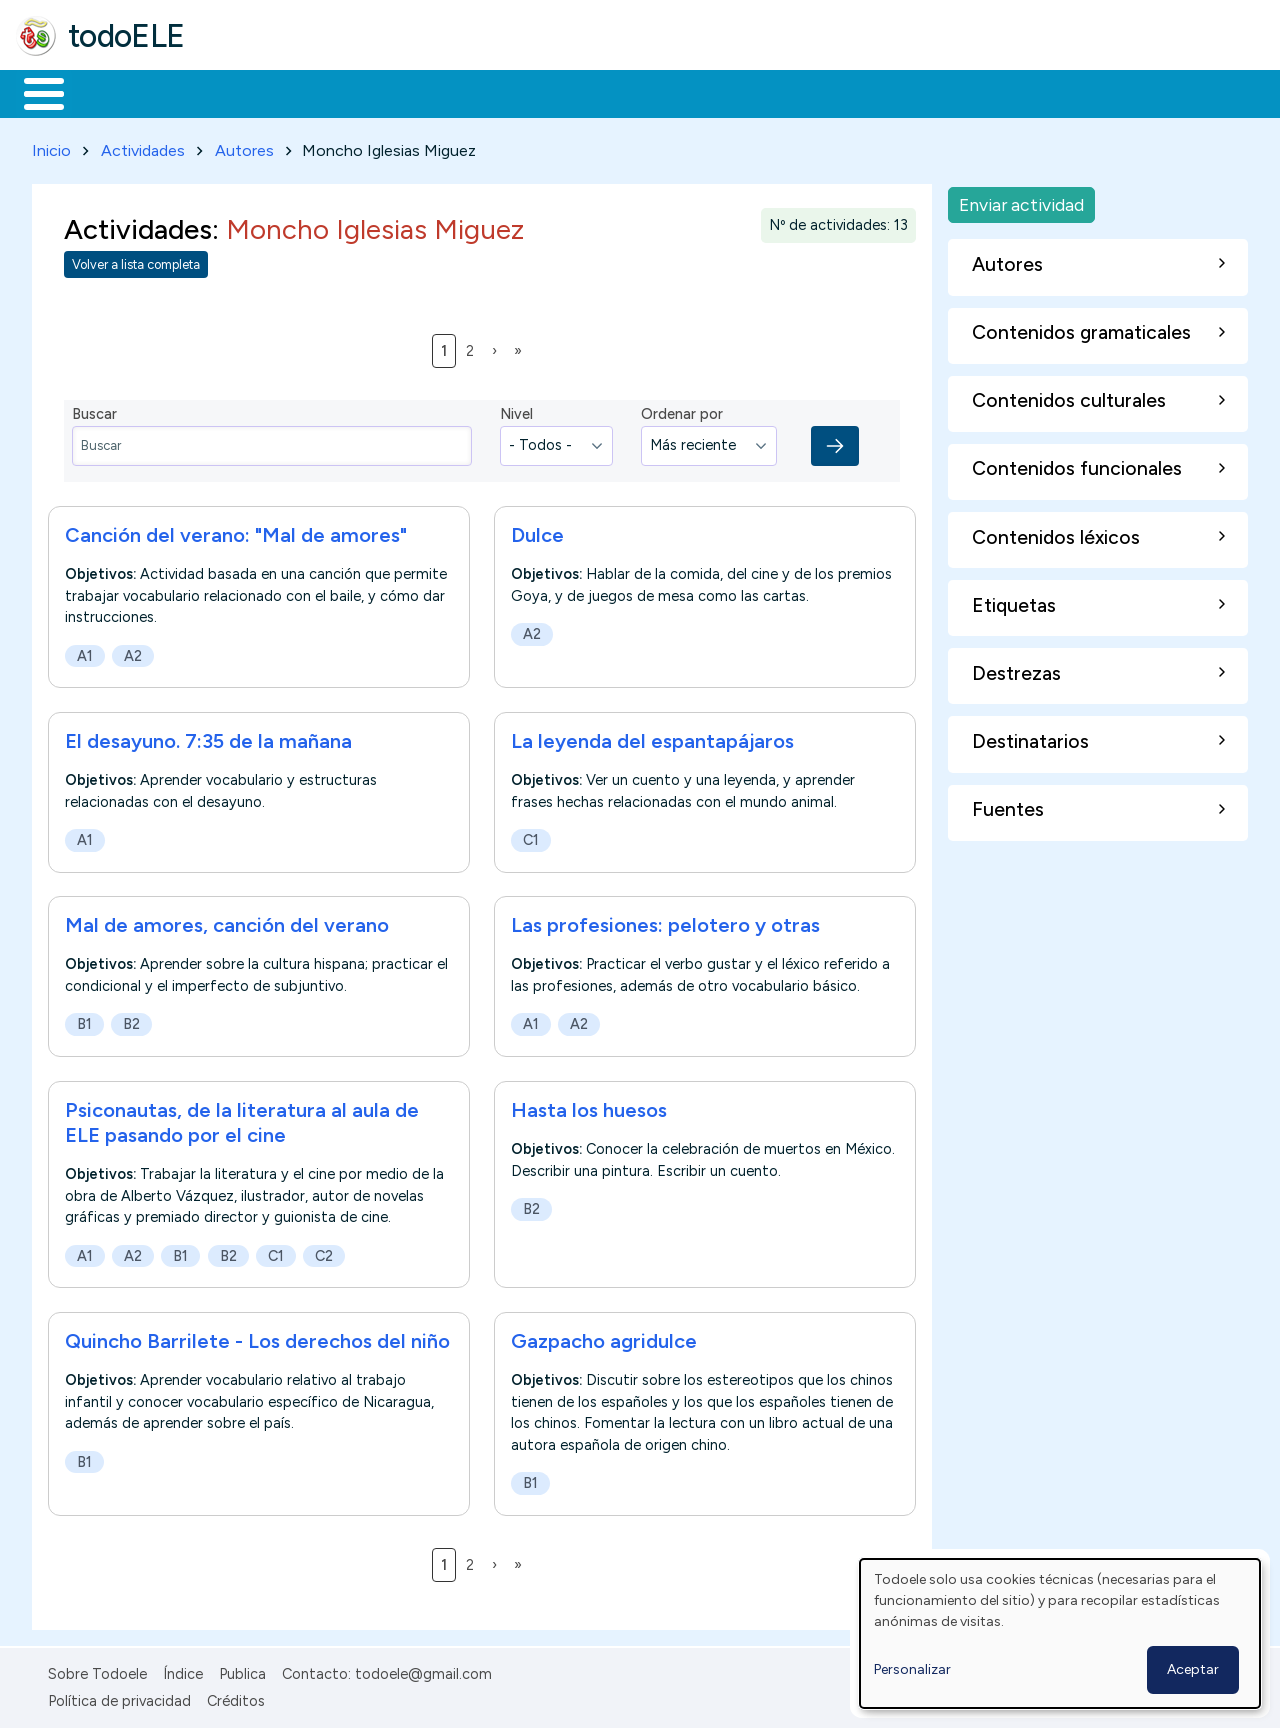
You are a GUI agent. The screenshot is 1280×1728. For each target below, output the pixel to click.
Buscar (821, 92)
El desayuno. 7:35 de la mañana (208, 737)
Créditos (236, 1697)
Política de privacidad (119, 1697)
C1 (531, 836)
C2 (324, 1252)
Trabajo (360, 92)
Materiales (112, 92)
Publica (242, 1670)
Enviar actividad (1021, 200)
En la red (472, 92)
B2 (131, 1021)
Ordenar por (682, 411)
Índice (183, 1670)
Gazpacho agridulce (604, 1338)
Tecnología (598, 92)
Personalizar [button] (912, 1669)
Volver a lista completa (136, 261)
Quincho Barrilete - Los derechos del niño (257, 1338)
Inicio (33, 92)
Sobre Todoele (97, 1670)
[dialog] (1060, 1633)
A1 (85, 652)
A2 (133, 652)
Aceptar (1193, 1669)
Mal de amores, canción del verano (227, 922)
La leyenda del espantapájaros (652, 737)
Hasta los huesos (589, 1106)
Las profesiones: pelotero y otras (665, 922)
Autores (244, 146)
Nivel (516, 411)
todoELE (126, 36)
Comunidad (731, 92)
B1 (84, 1021)
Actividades (143, 146)
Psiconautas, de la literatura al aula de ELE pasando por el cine (242, 1118)
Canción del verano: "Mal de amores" (236, 531)
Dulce (537, 531)
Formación (241, 92)
